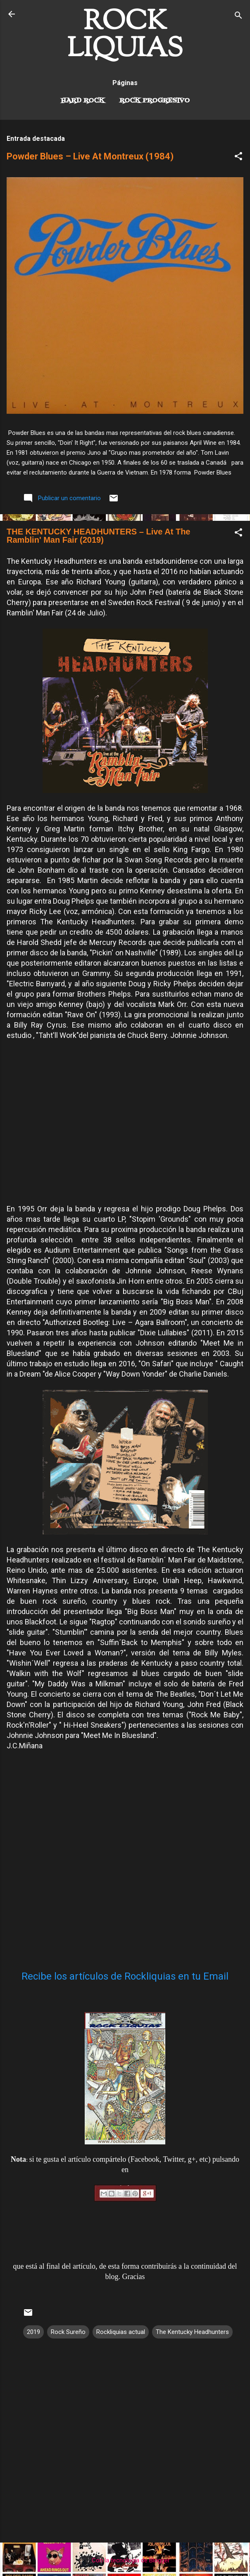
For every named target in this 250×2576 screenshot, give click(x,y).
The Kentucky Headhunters (192, 2332)
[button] (238, 157)
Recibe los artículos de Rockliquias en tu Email (125, 1976)
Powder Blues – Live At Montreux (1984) (90, 156)
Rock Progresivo (154, 100)
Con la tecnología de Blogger (125, 2560)
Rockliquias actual (120, 2332)
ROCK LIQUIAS (125, 36)
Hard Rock (83, 100)
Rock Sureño (68, 2332)
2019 (33, 2332)
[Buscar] (238, 16)
